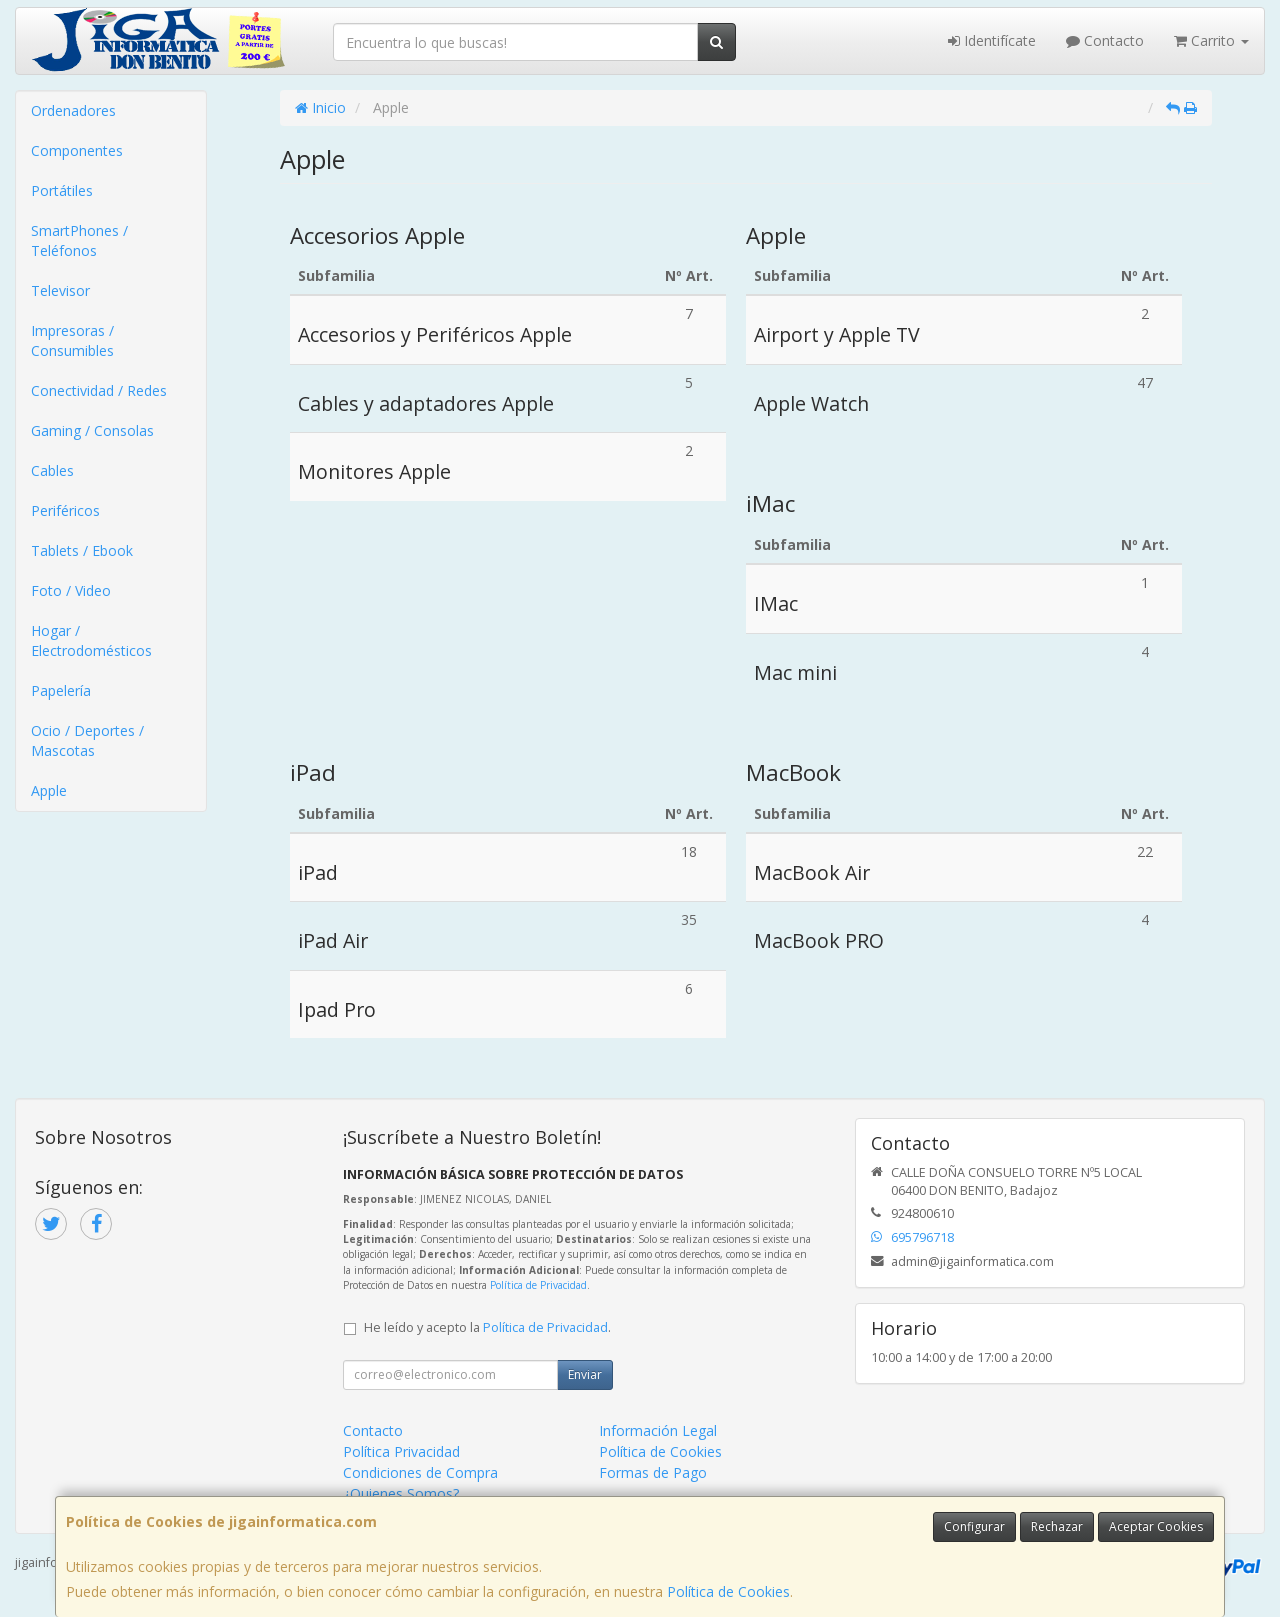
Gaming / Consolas (92, 430)
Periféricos (65, 510)
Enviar (585, 1374)
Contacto (1105, 40)
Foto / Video (71, 590)
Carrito (1211, 40)
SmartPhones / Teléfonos (79, 240)
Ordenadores (73, 110)
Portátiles (62, 190)
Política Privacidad (401, 1451)
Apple (49, 790)
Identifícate (992, 40)
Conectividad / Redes (99, 390)
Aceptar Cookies (1156, 1526)
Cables (52, 470)
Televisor (60, 290)
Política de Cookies (728, 1591)
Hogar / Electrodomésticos (91, 640)
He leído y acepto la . (487, 1327)
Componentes (77, 150)
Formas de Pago (653, 1472)
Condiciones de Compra (420, 1472)
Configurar (974, 1526)
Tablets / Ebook (82, 550)
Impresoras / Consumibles (72, 340)
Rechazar (1057, 1526)
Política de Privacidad (538, 1285)
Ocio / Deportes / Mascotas (87, 740)
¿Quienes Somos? (401, 1493)
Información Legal (658, 1430)
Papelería (61, 690)
